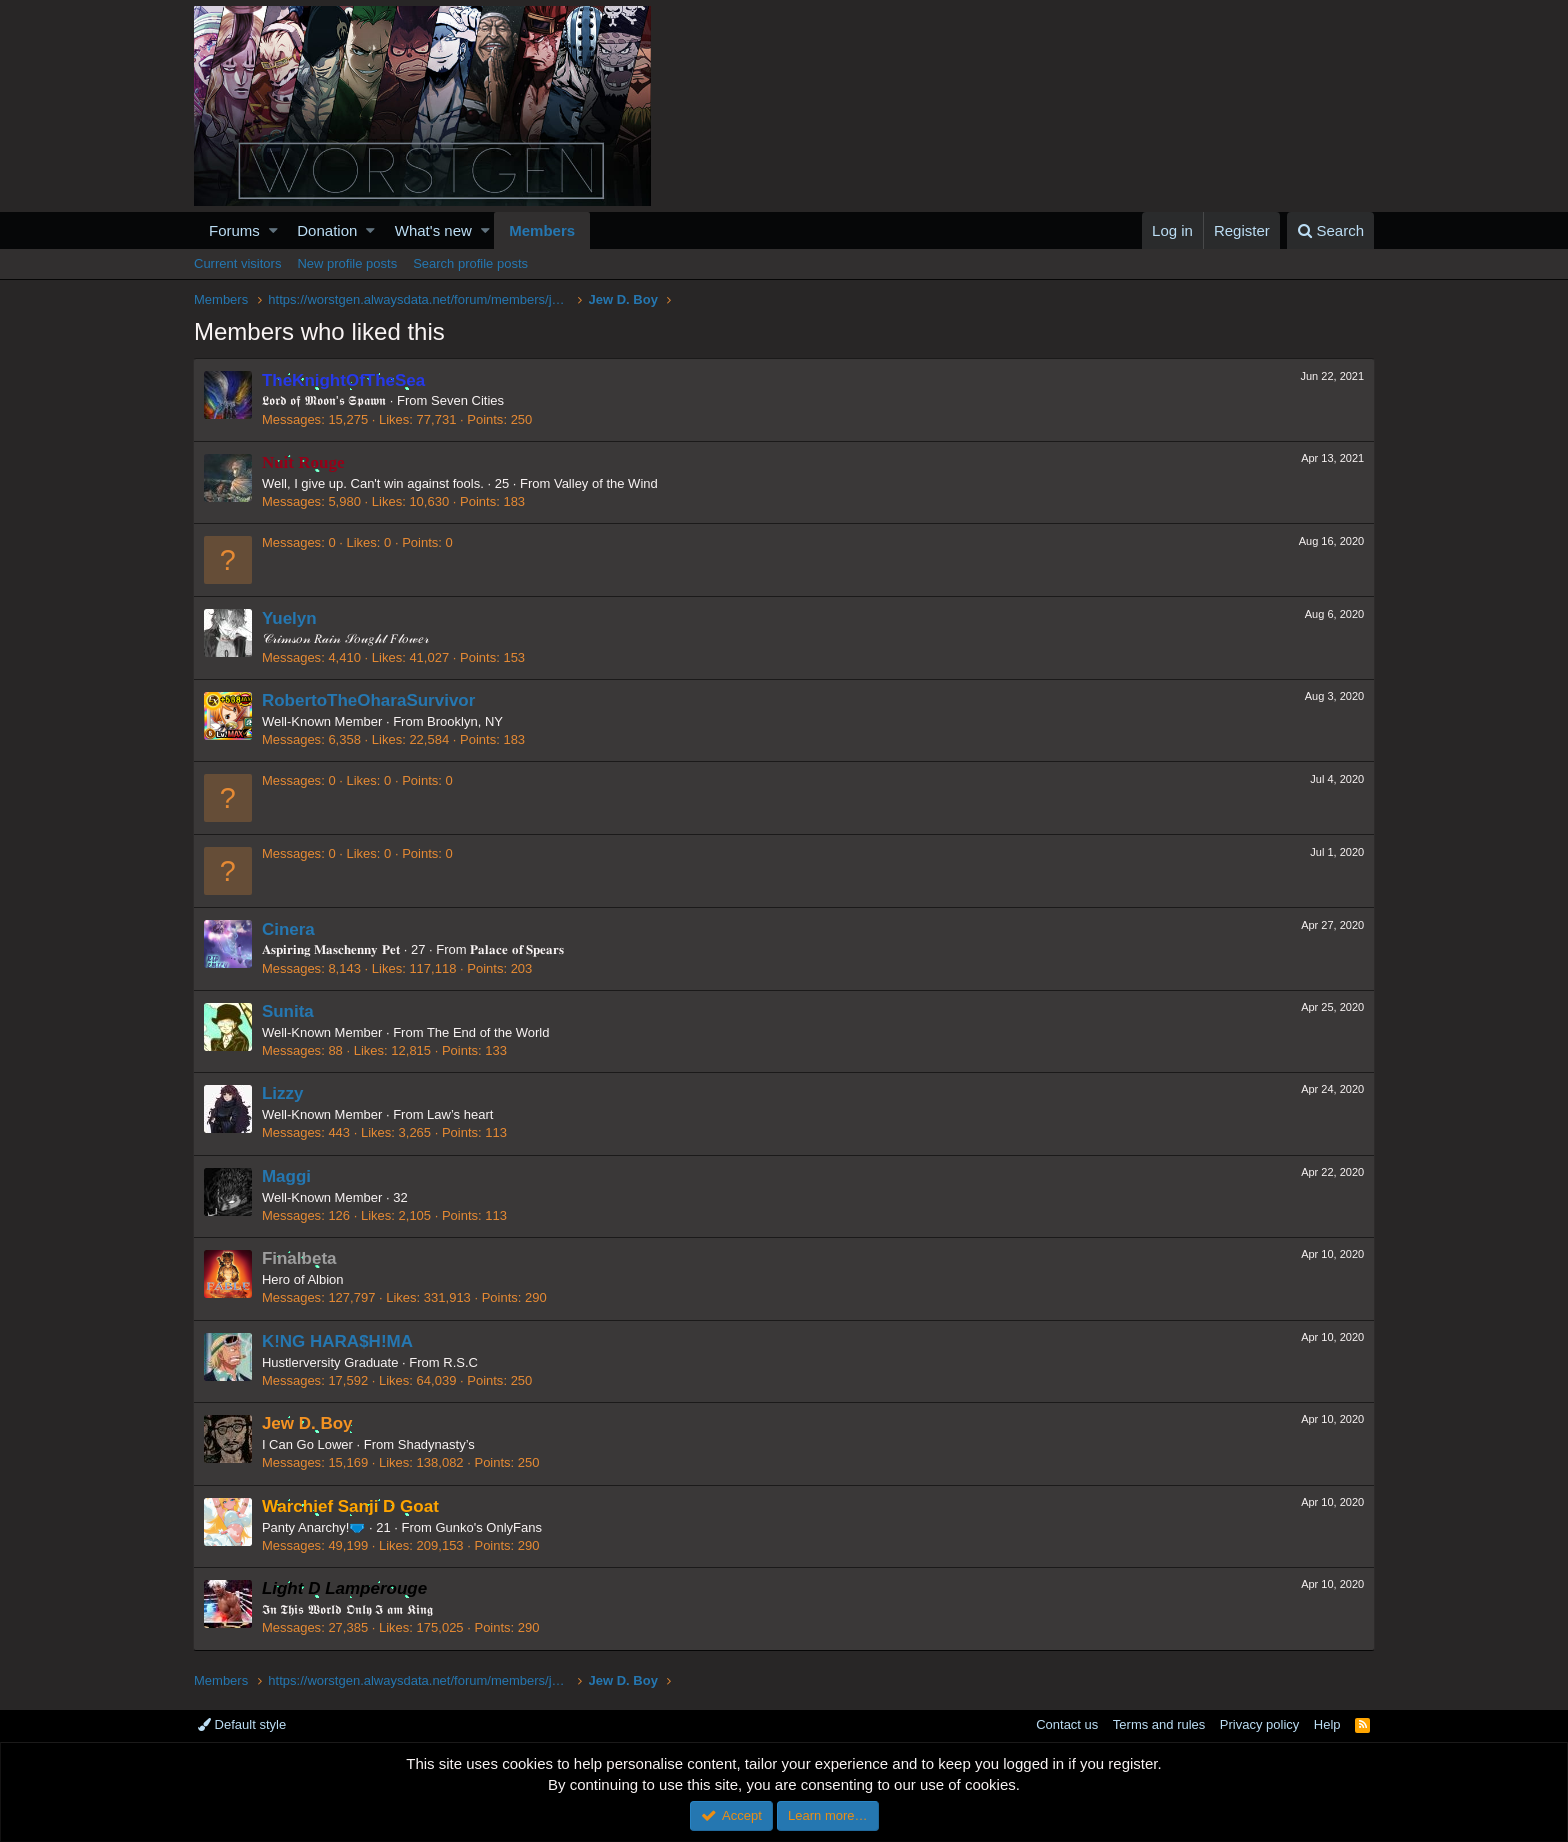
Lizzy (284, 1093)
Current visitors (237, 263)
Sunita (289, 1011)
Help (1327, 1724)
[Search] (1330, 230)
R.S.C (461, 1362)
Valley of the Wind (607, 483)
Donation (327, 230)
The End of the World (489, 1032)
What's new (433, 230)
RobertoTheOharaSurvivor (370, 700)
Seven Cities (468, 400)
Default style (242, 1724)
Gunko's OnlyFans (490, 1527)
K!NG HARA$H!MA (338, 1341)
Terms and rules (1159, 1724)
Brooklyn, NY (466, 721)
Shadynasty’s (437, 1444)
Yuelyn (290, 618)
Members (542, 230)
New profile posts (347, 263)
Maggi (287, 1176)
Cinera (289, 929)
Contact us (1067, 1724)
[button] (273, 230)
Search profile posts (470, 263)
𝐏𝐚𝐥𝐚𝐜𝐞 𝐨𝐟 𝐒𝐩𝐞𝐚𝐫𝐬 (518, 949)
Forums (234, 230)
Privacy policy (1259, 1724)
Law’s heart (461, 1114)
